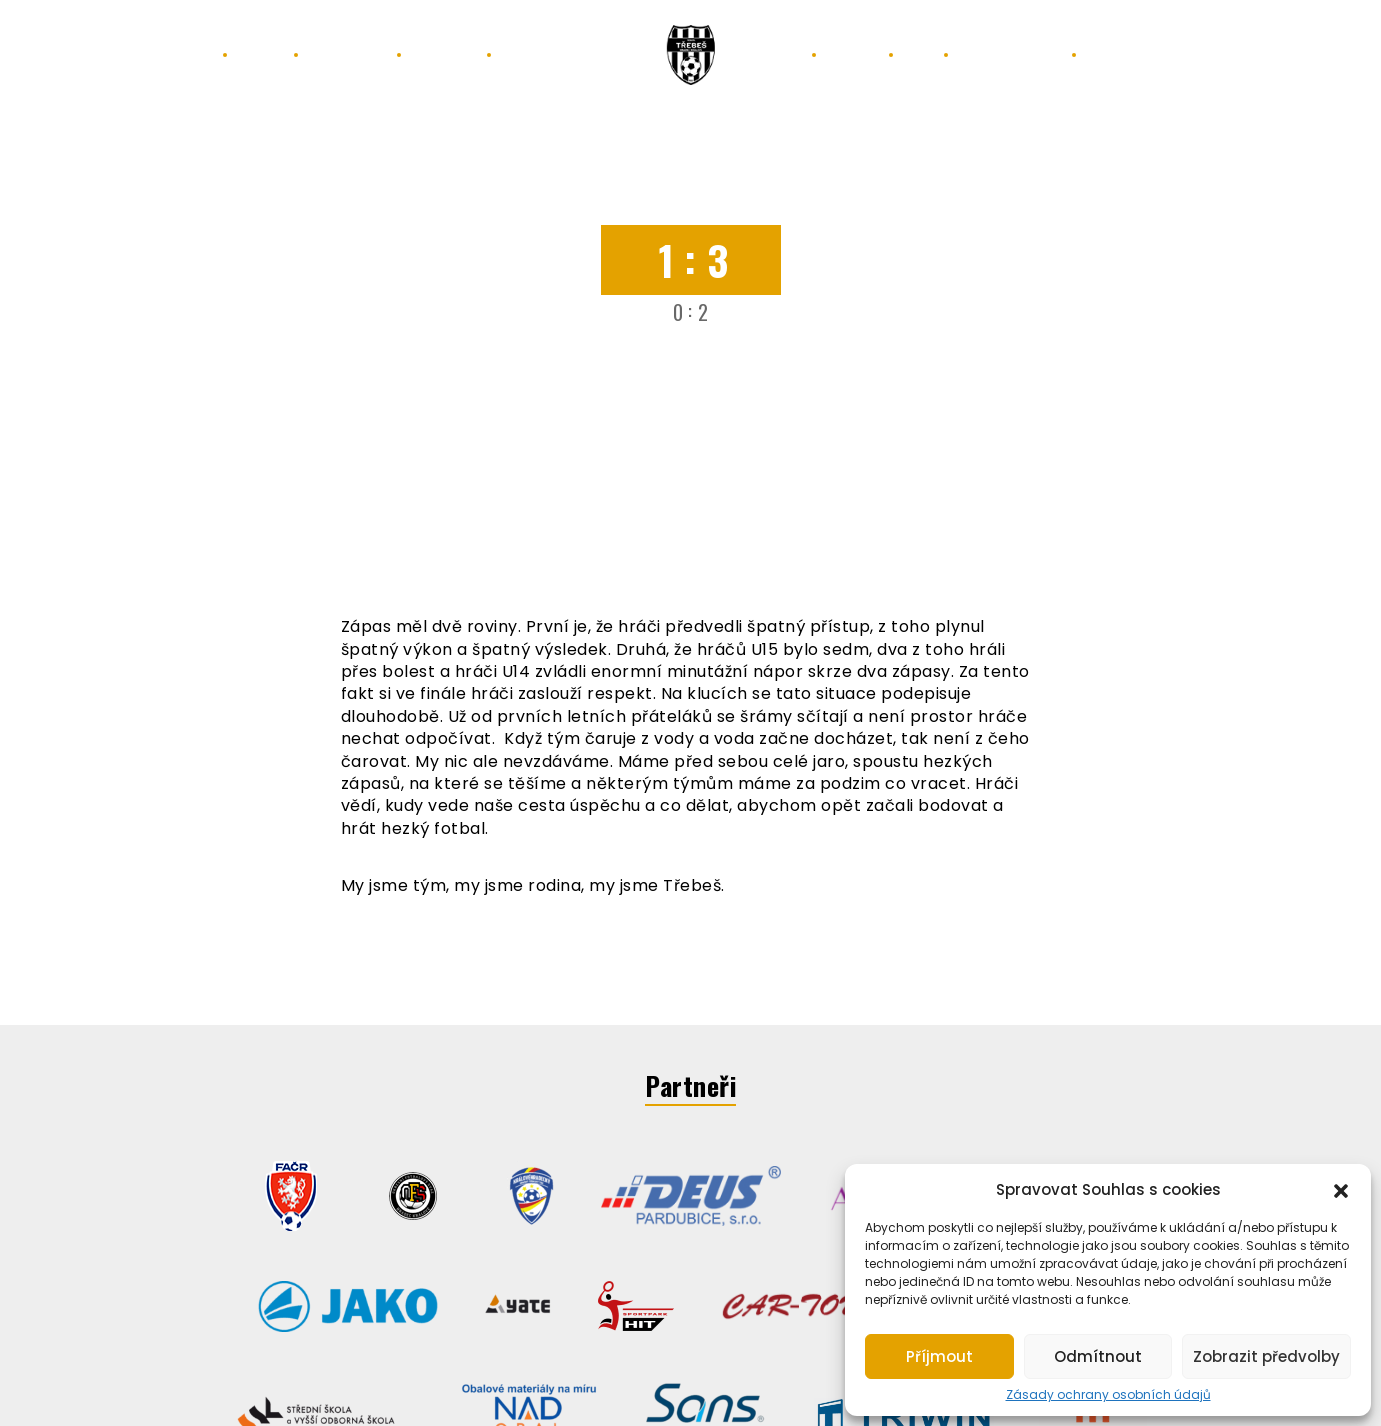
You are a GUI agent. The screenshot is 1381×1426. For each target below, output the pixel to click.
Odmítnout (1098, 1356)
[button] (1341, 1189)
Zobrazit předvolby (1266, 1356)
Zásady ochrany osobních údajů (1108, 1395)
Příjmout (939, 1356)
